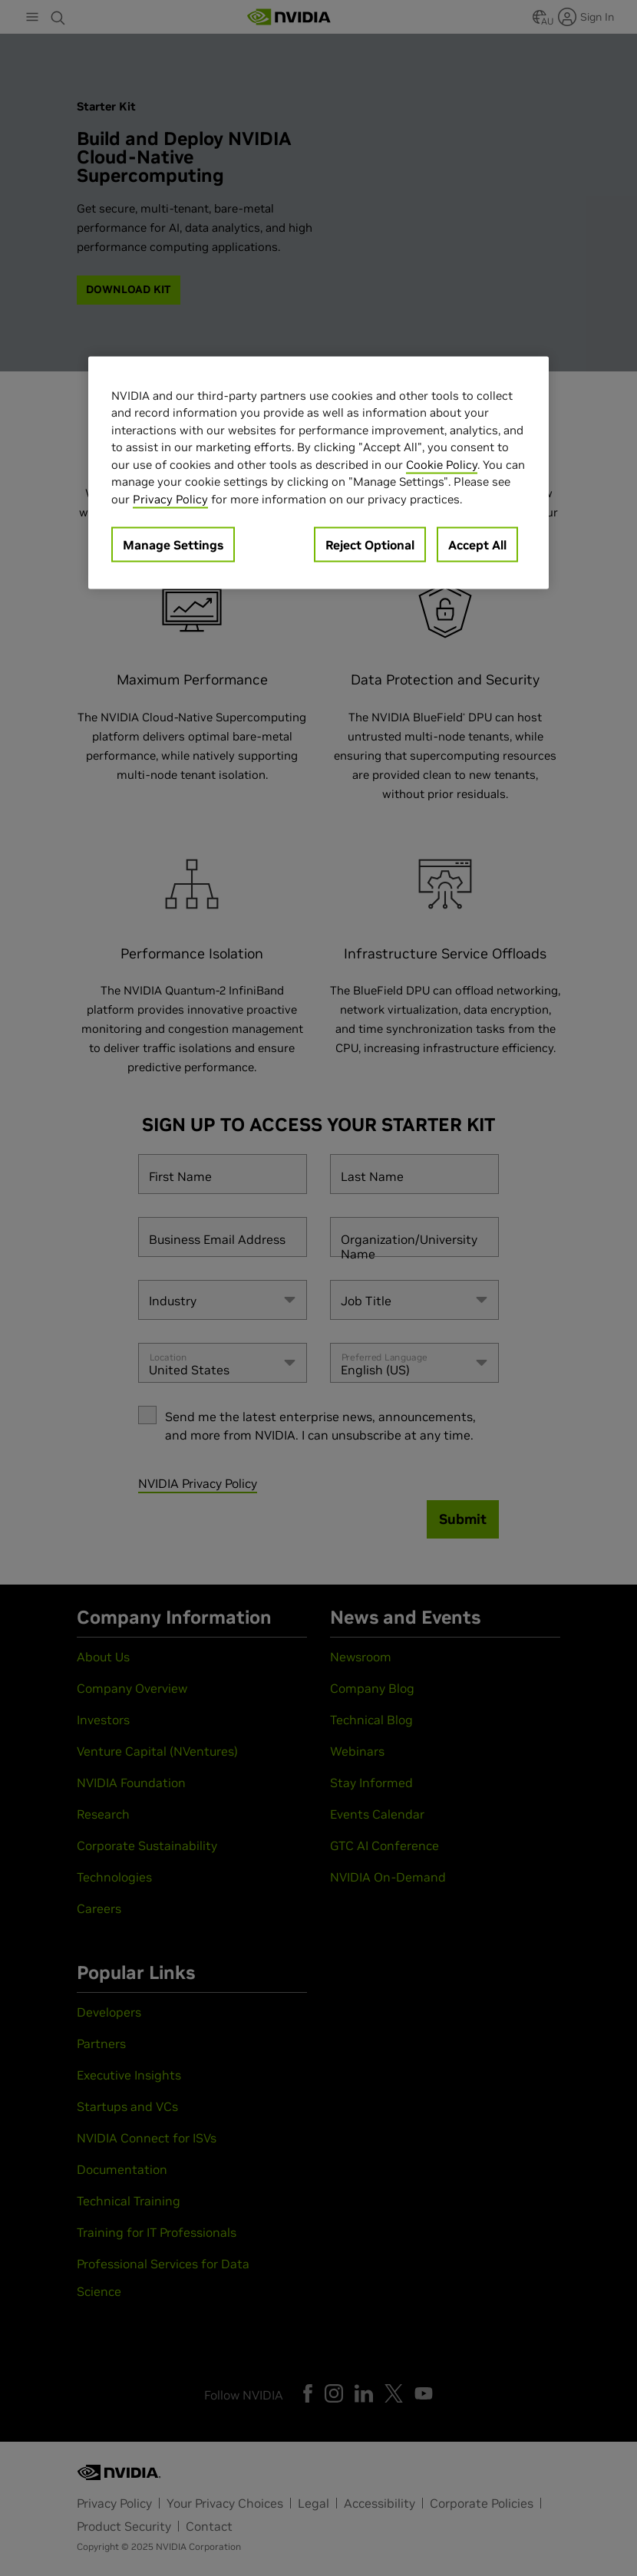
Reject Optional (369, 544)
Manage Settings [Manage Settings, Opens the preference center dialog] (173, 544)
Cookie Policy (441, 464)
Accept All (477, 544)
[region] (318, 472)
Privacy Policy (170, 498)
